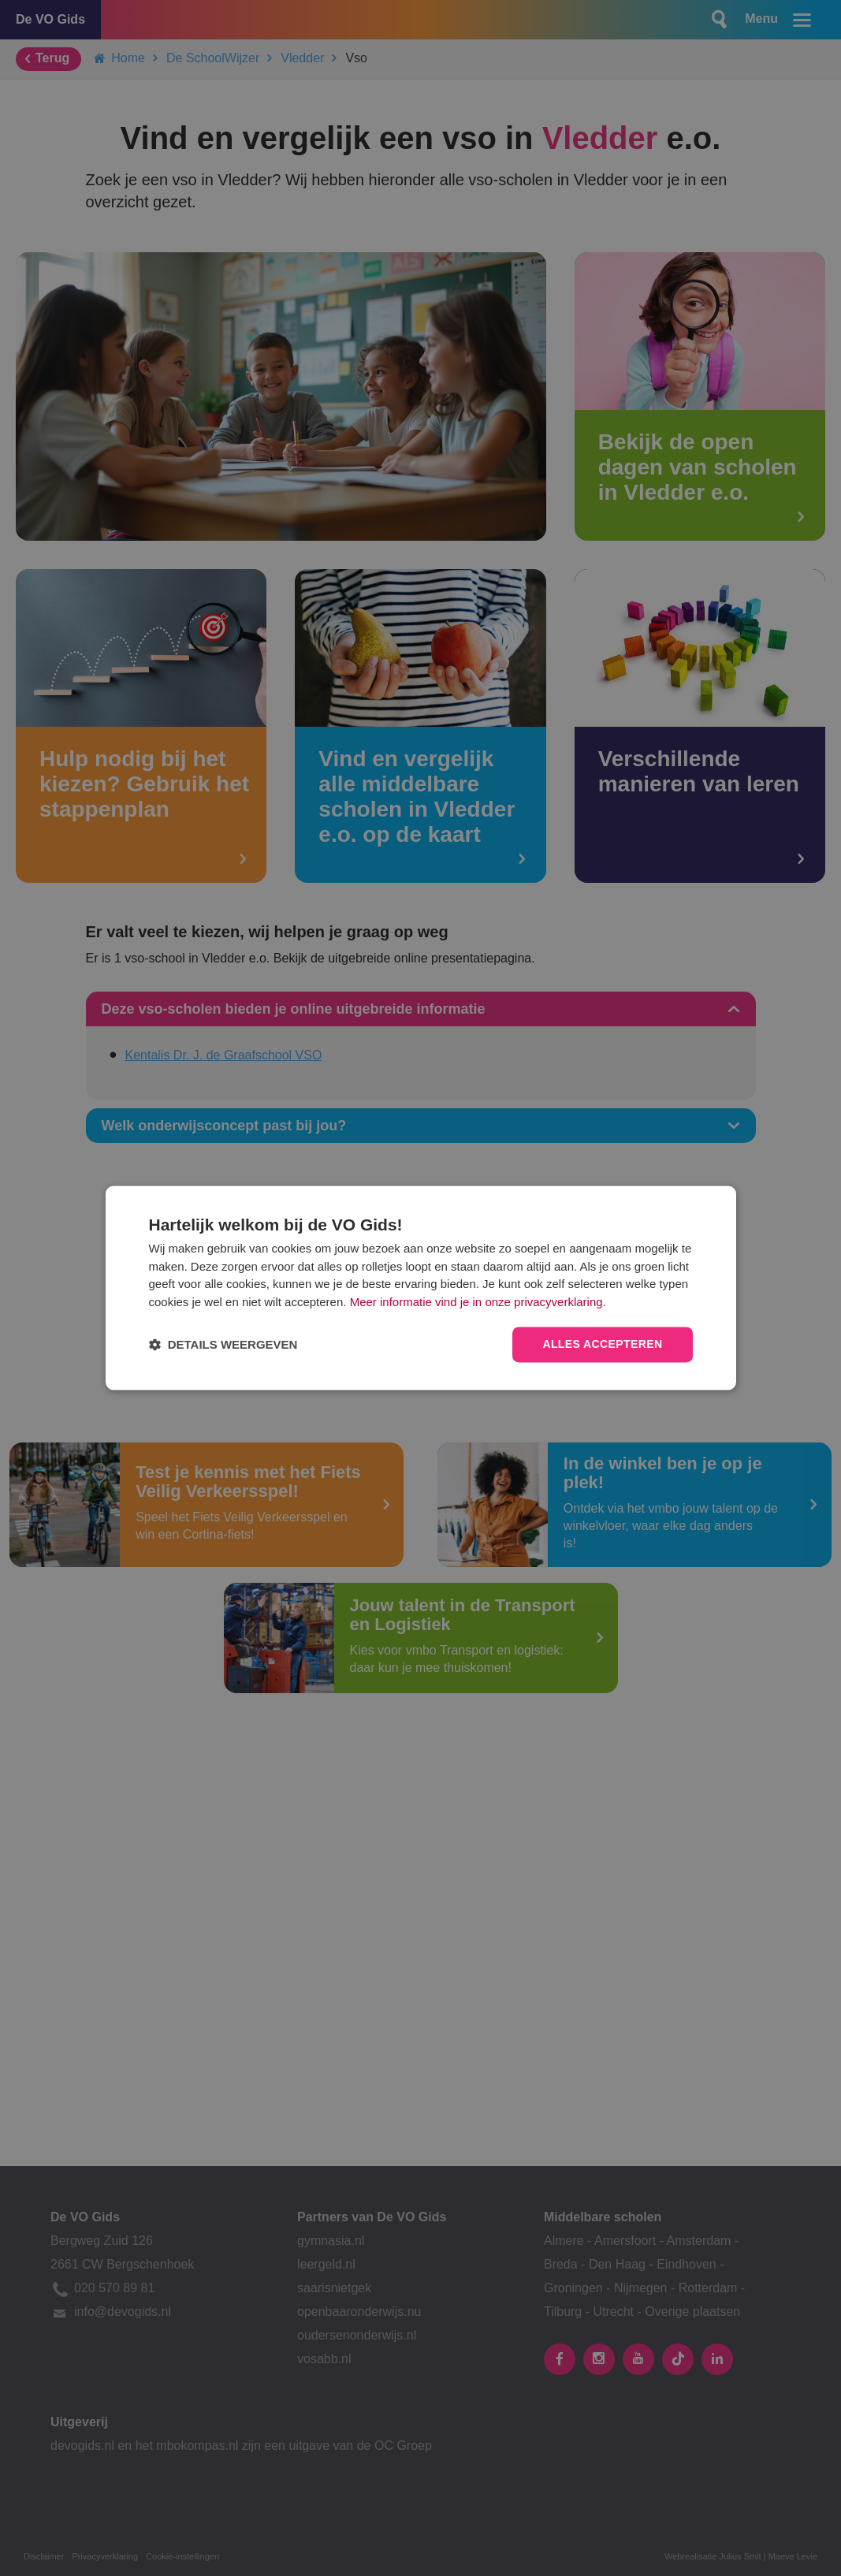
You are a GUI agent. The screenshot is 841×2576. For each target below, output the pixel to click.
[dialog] (421, 1288)
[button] (223, 1345)
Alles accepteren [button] (602, 1344)
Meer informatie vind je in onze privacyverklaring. (478, 1301)
